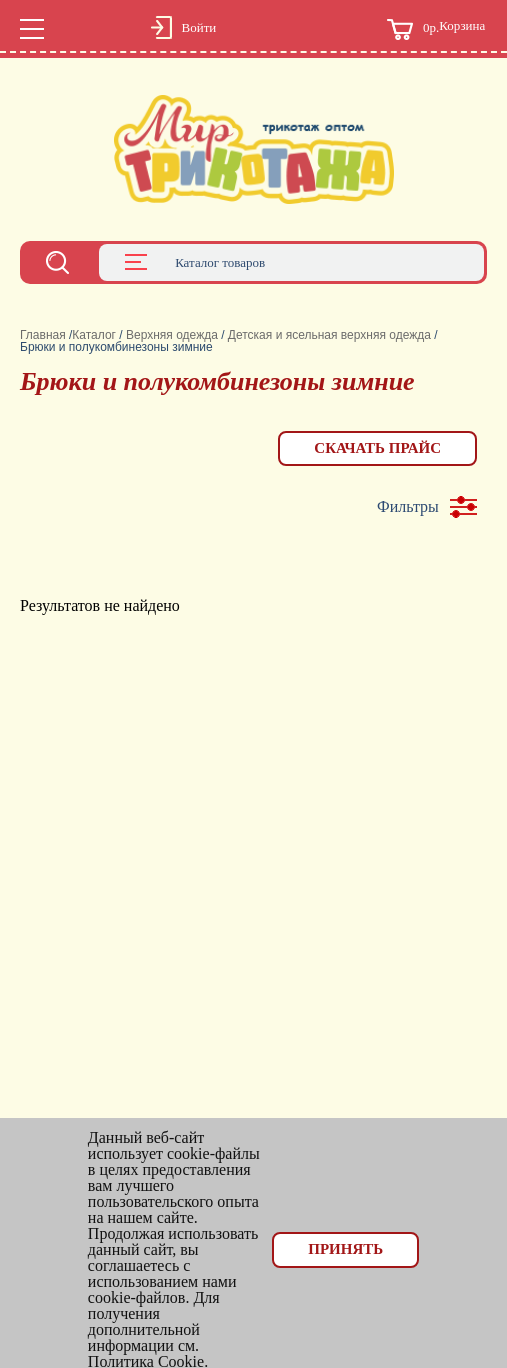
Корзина (436, 29)
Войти (199, 27)
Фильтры (408, 506)
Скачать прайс (377, 448)
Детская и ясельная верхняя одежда (329, 335)
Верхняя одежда (172, 335)
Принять (345, 1249)
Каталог (94, 335)
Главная (43, 335)
